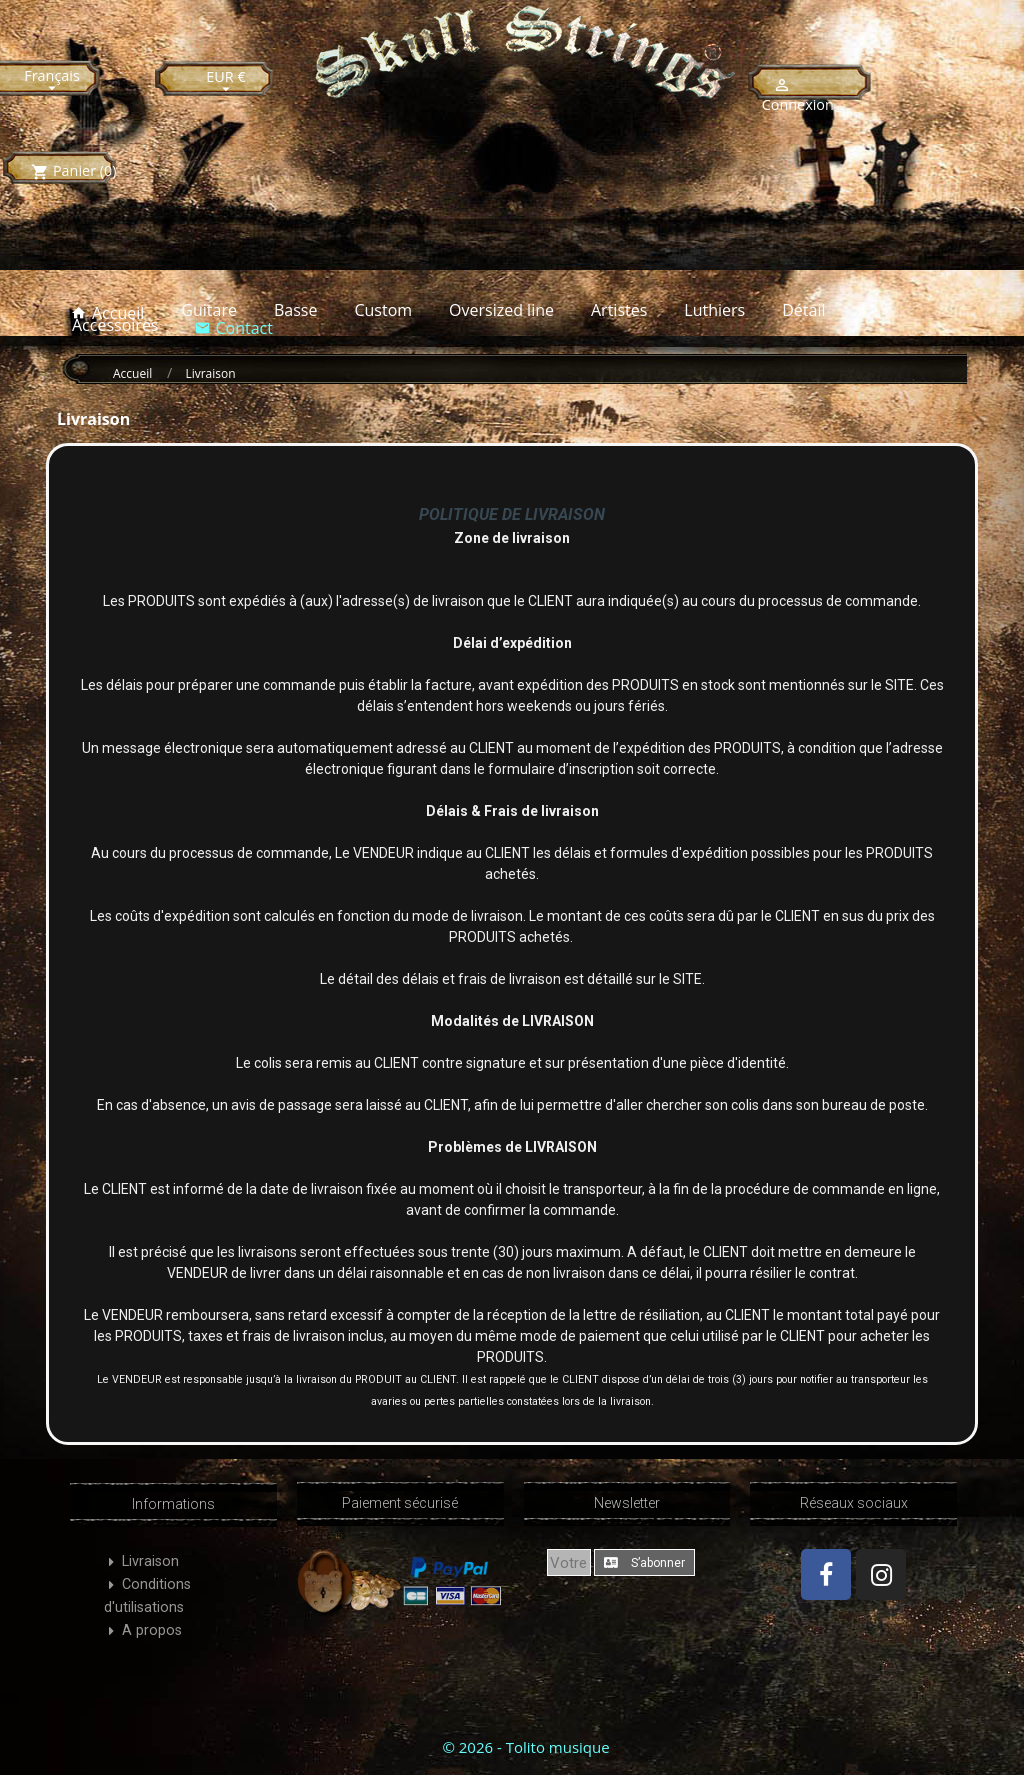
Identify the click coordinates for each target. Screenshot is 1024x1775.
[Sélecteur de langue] (52, 81)
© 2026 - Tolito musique (525, 1747)
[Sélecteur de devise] (226, 82)
